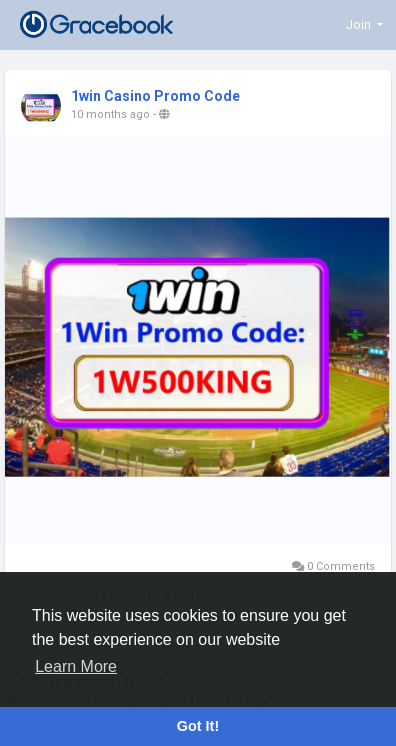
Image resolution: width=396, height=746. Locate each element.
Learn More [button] (76, 666)
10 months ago (110, 114)
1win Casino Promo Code (155, 96)
